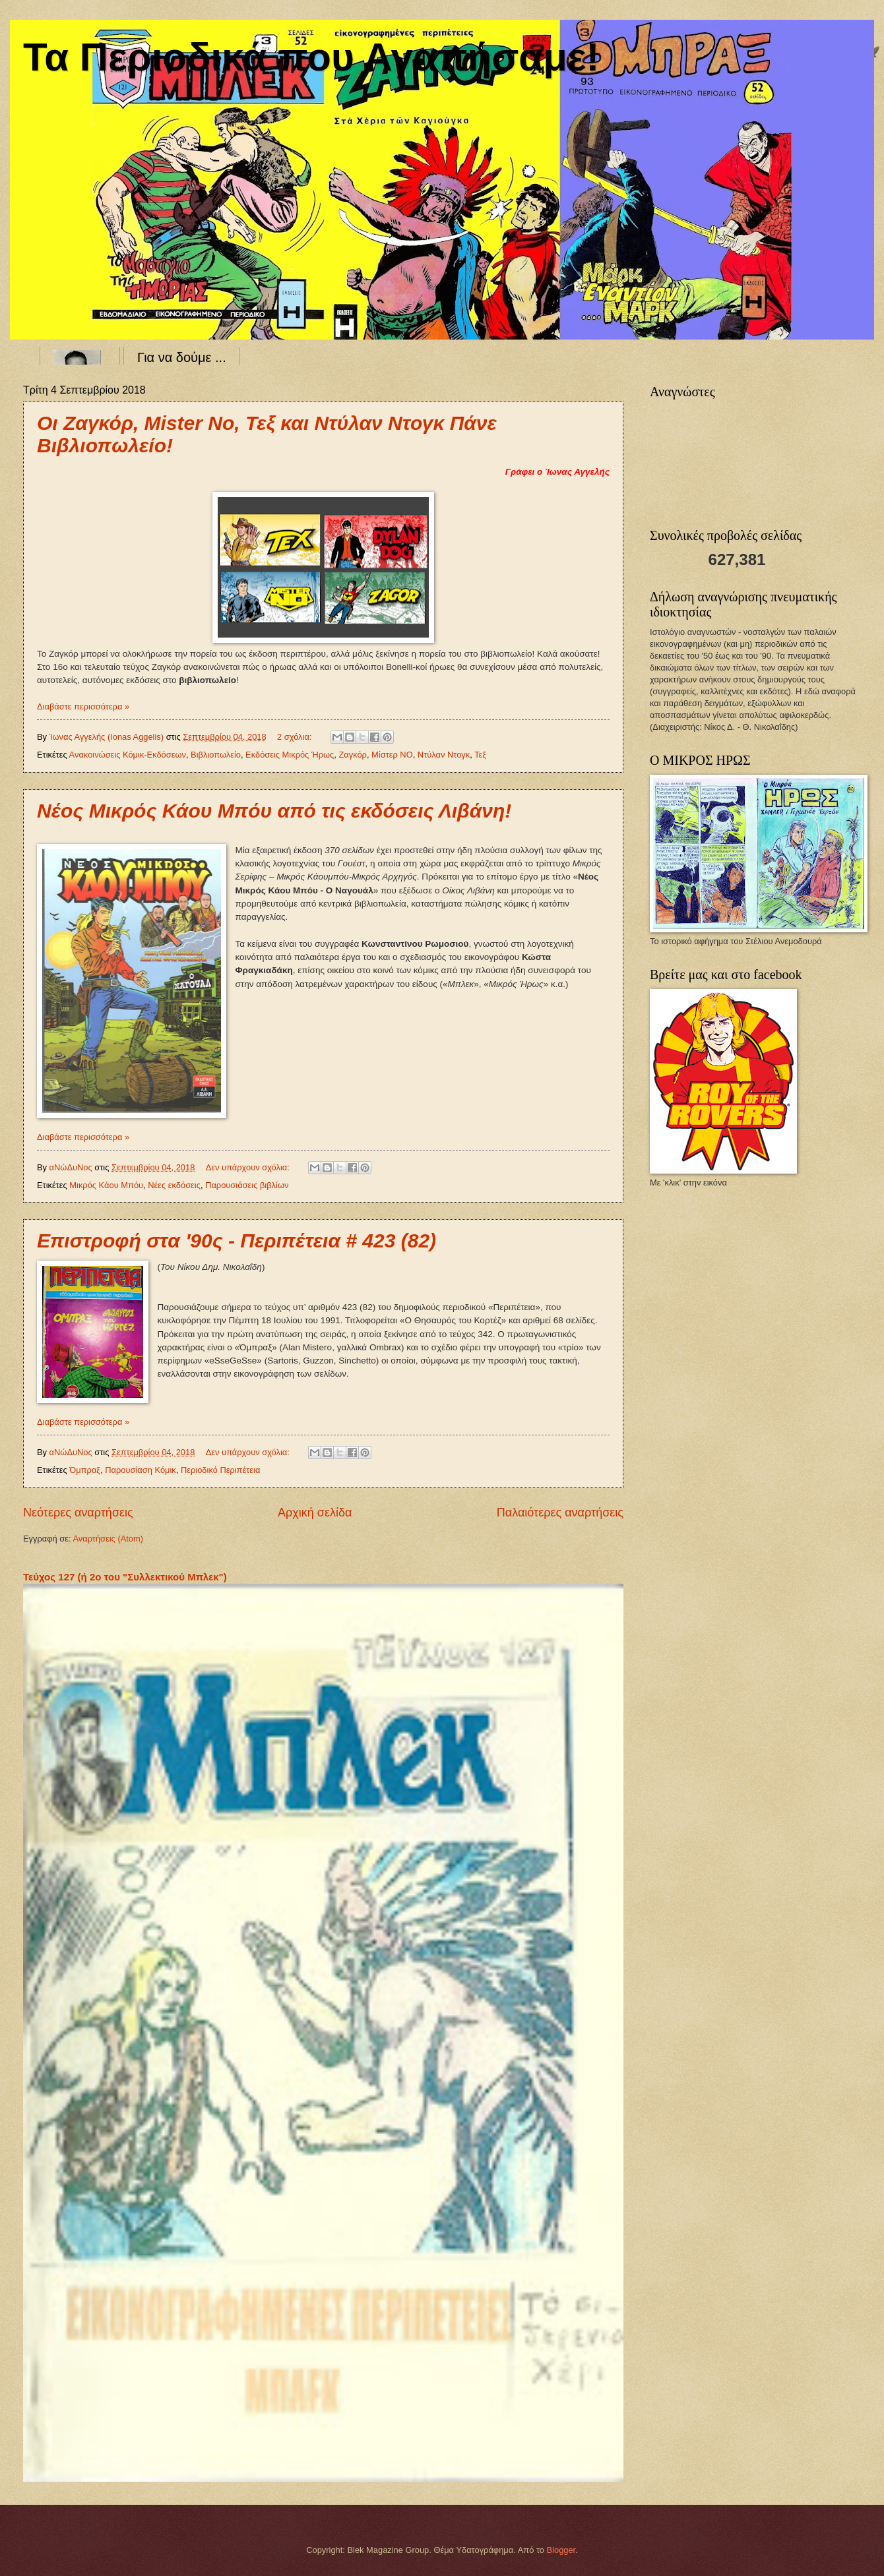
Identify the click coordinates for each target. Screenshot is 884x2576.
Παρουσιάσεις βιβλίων (246, 1185)
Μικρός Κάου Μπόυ (106, 1185)
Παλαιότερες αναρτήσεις (560, 1512)
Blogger (561, 2550)
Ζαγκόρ (352, 755)
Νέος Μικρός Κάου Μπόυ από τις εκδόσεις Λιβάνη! (274, 811)
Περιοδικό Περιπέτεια (220, 1470)
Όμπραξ (84, 1470)
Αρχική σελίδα (315, 1512)
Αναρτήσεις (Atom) (108, 1538)
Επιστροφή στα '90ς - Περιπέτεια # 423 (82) (236, 1240)
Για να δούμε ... (181, 357)
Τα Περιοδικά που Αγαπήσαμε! (311, 57)
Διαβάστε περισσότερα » (83, 706)
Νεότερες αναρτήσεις (78, 1512)
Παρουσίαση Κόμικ (140, 1470)
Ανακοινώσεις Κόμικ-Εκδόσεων (127, 755)
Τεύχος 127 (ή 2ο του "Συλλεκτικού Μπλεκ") (125, 1576)
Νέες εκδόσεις (174, 1185)
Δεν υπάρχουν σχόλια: (249, 1167)
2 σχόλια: (295, 737)
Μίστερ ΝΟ (392, 755)
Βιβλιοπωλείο (216, 755)
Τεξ (480, 755)
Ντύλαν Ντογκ (444, 755)
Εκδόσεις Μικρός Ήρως (289, 755)
